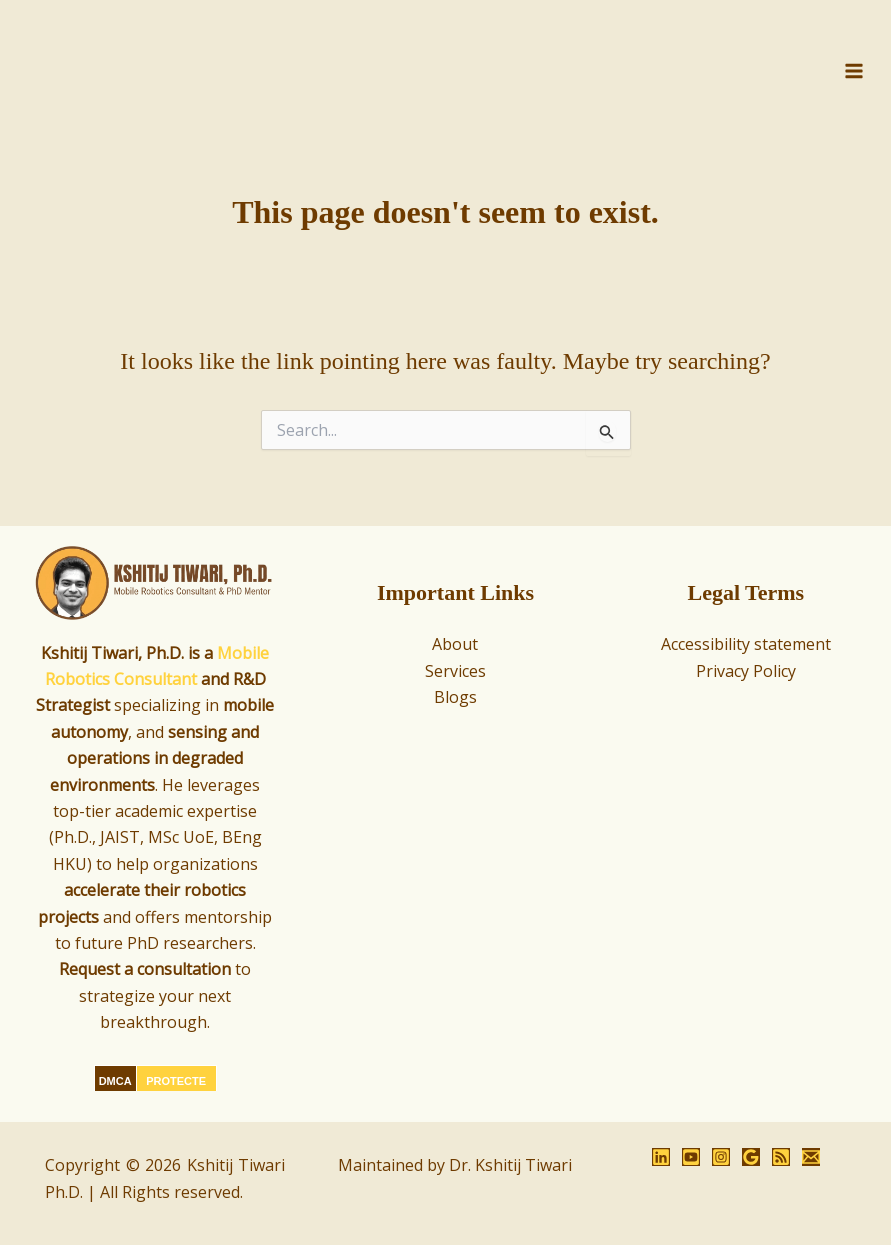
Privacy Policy (746, 671)
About (455, 644)
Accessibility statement (746, 644)
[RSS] (781, 1157)
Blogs (455, 697)
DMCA (115, 1081)
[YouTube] (691, 1157)
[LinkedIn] (661, 1157)
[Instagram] (721, 1157)
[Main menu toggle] (854, 77)
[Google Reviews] (751, 1157)
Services (455, 671)
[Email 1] (811, 1157)
